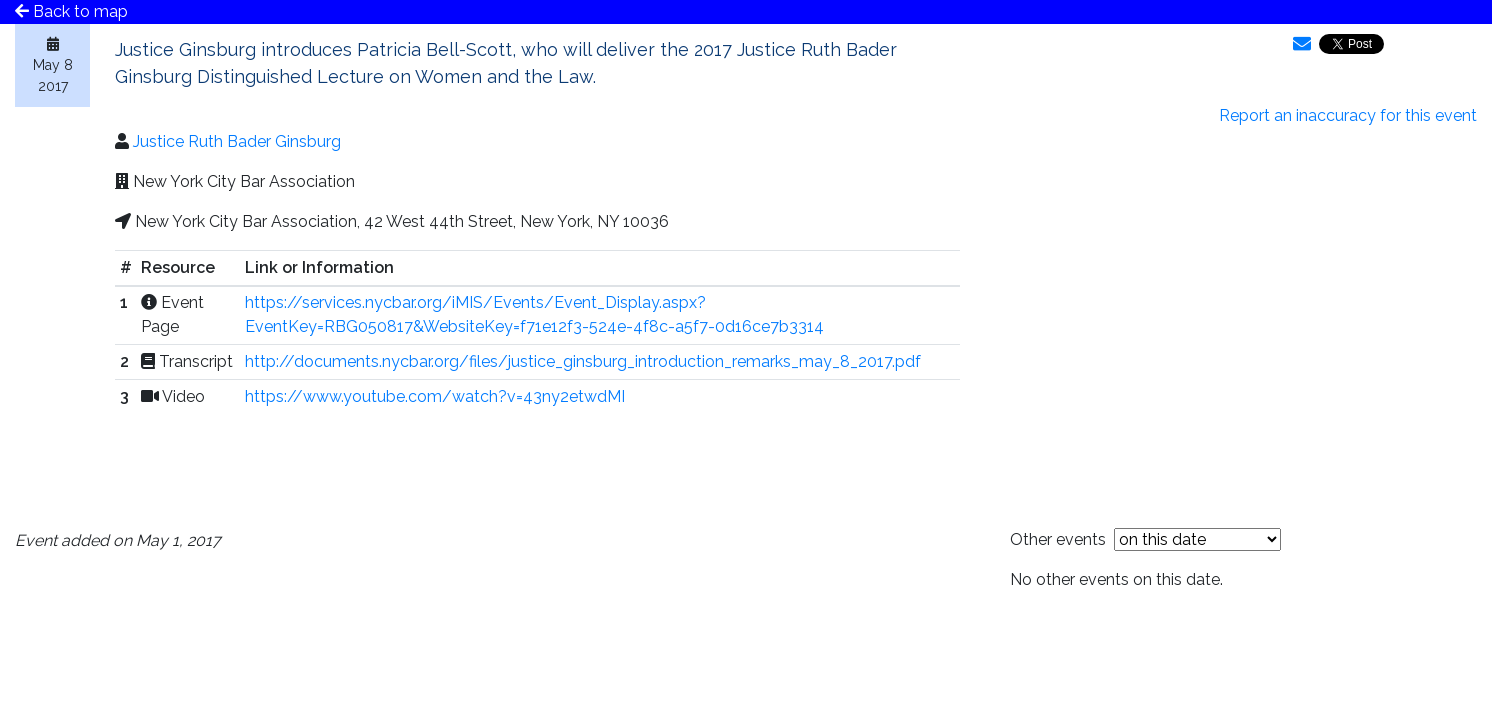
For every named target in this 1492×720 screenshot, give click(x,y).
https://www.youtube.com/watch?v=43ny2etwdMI (435, 396)
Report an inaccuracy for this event (1348, 115)
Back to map (71, 11)
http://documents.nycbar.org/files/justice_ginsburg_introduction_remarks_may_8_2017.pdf (583, 361)
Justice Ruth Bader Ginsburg (237, 141)
